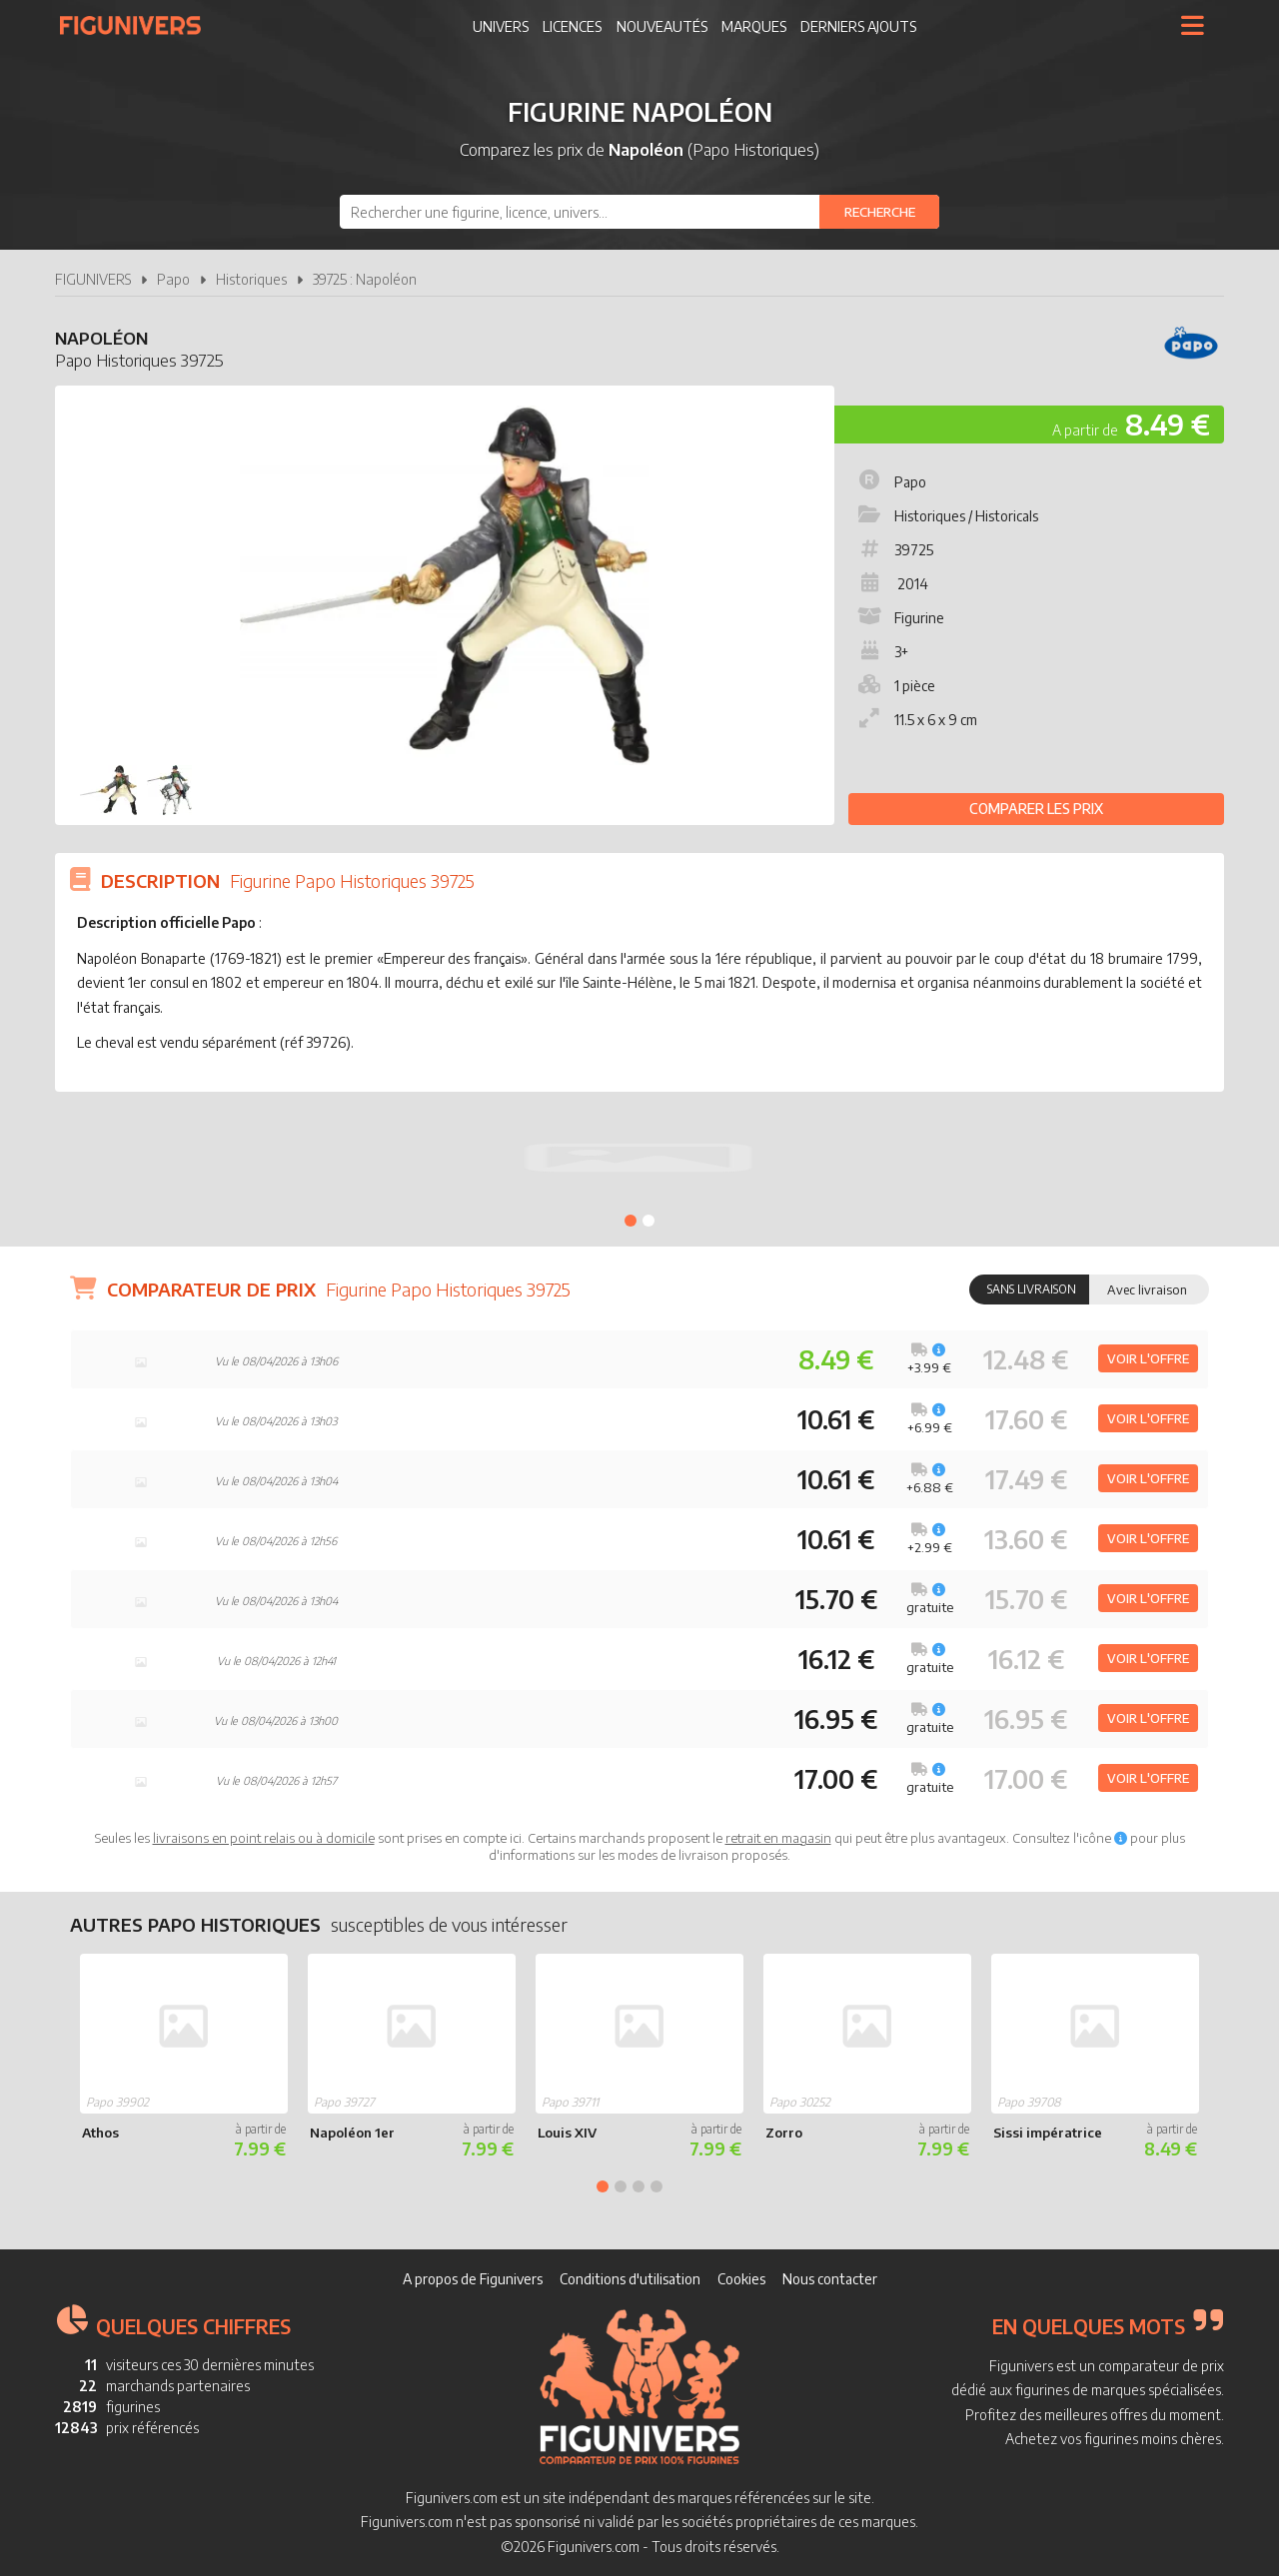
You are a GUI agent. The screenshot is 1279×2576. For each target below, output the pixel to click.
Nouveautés (662, 26)
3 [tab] (638, 2186)
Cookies (741, 2278)
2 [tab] (648, 1221)
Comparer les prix (1036, 808)
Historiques (251, 279)
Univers (501, 26)
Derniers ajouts (858, 26)
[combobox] (639, 212)
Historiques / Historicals (946, 515)
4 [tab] (656, 2186)
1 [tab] (631, 1221)
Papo (173, 279)
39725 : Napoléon (365, 279)
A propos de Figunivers (473, 2278)
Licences (572, 26)
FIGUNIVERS (93, 279)
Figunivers (138, 25)
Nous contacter (829, 2278)
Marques (753, 26)
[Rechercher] (879, 212)
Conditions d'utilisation (630, 2278)
